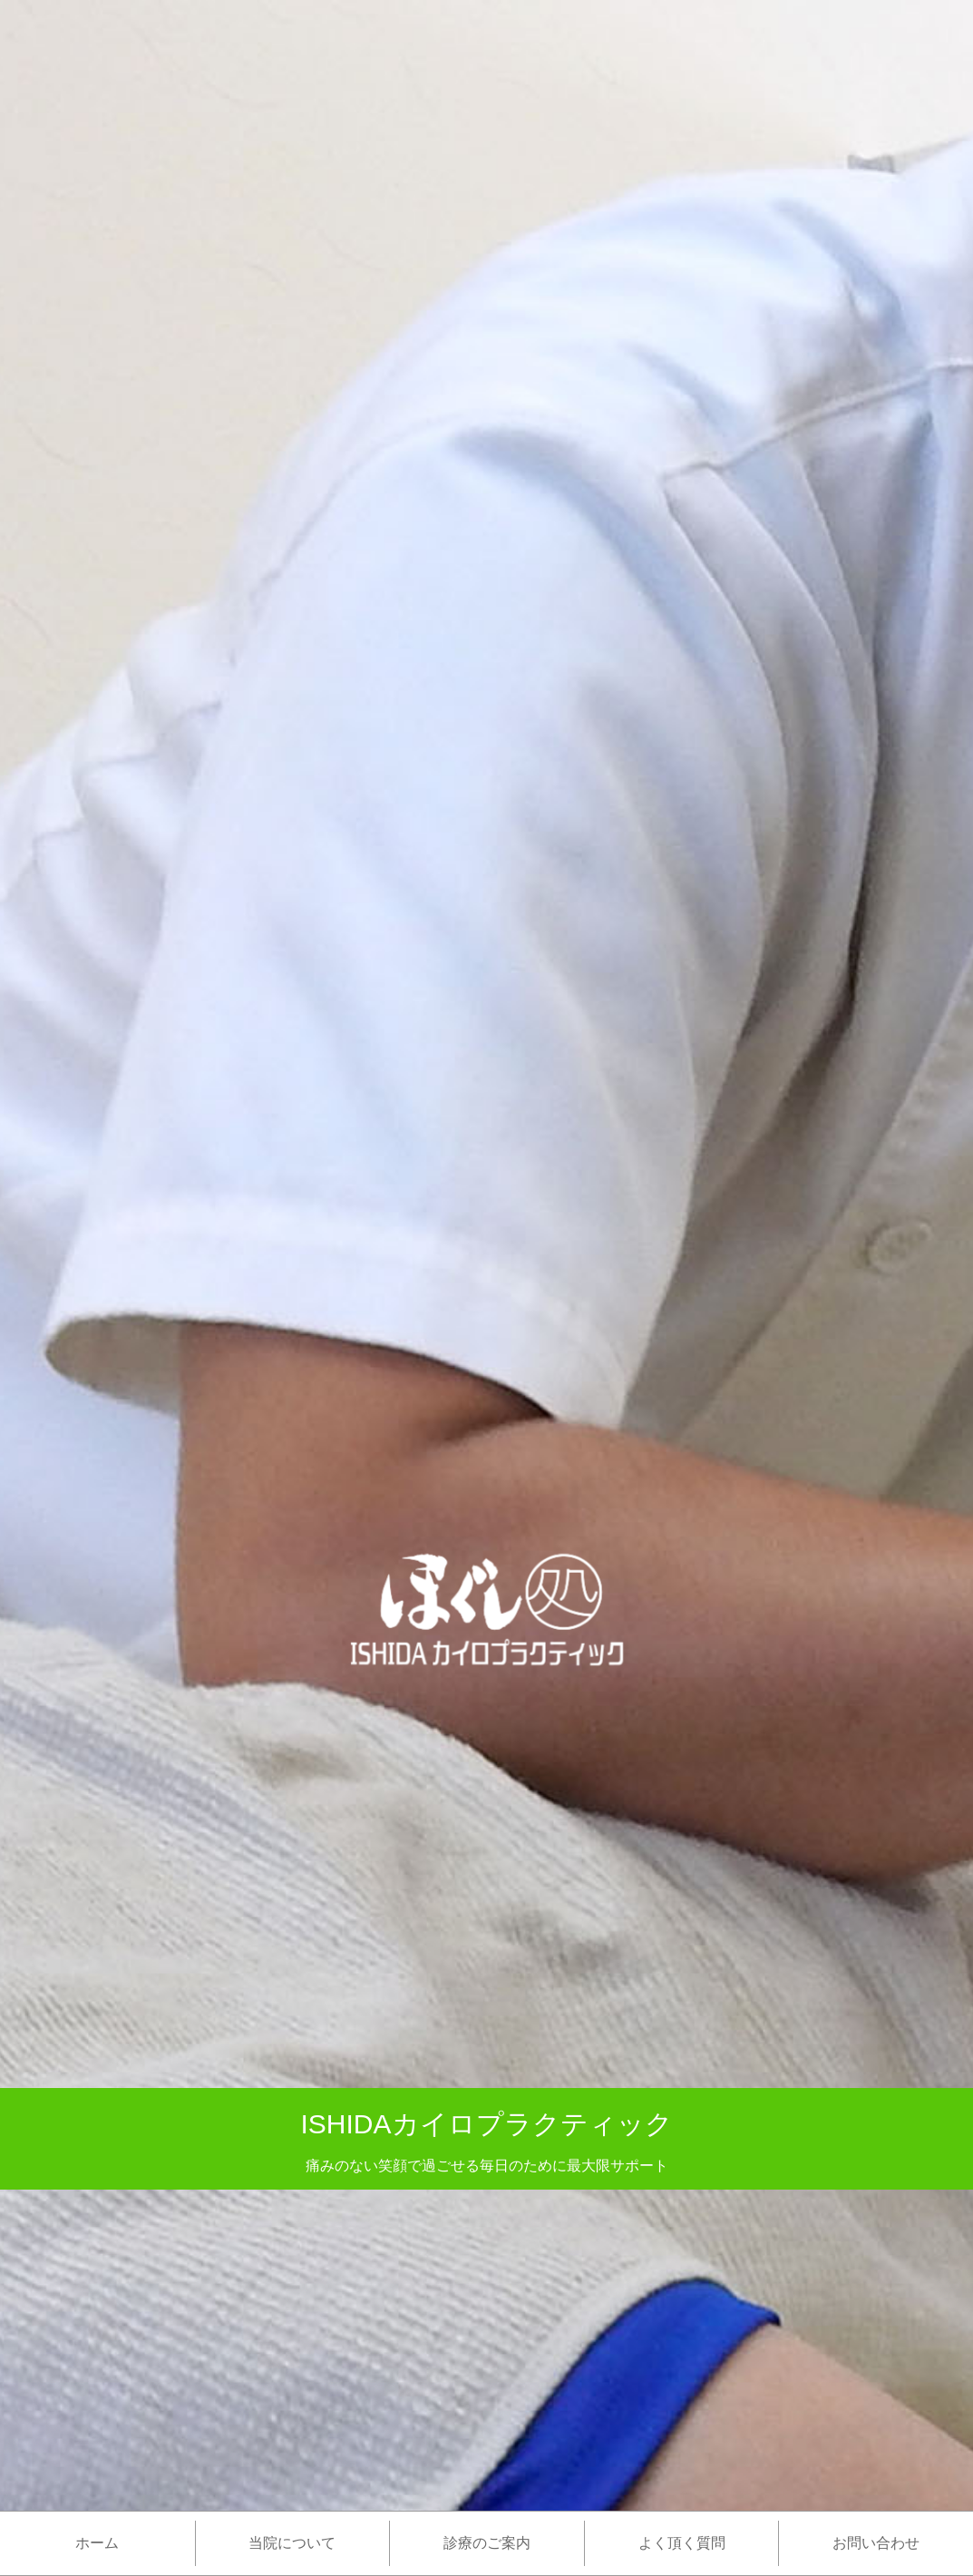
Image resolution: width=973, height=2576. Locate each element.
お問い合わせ (875, 2543)
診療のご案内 (486, 2543)
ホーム (97, 2543)
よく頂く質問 (681, 2543)
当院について (292, 2543)
